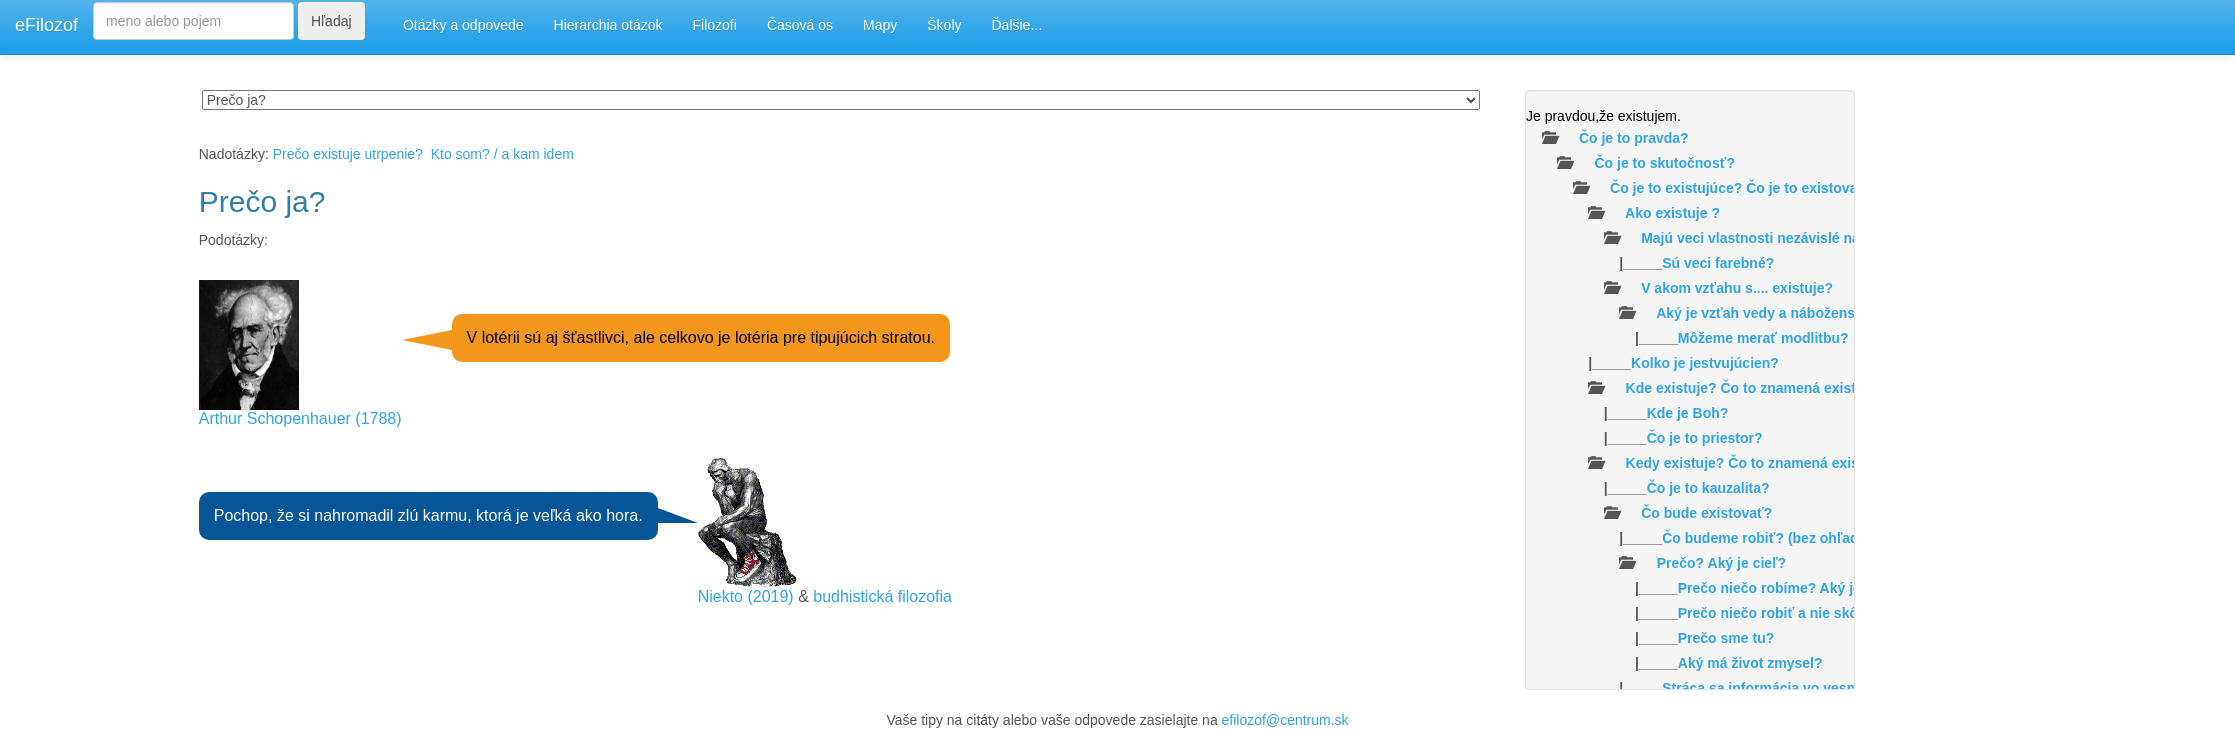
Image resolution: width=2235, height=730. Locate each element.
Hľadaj (331, 21)
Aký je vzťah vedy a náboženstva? (1770, 313)
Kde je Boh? (1688, 413)
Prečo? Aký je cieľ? (1721, 563)
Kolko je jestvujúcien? (1705, 363)
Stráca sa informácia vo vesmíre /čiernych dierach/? (1835, 688)
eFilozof (46, 25)
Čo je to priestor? (1705, 438)
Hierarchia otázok (608, 25)
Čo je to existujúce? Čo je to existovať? (1741, 188)
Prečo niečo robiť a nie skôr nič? (1787, 613)
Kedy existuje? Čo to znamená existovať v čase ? (1790, 463)
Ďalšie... (1017, 25)
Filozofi (715, 25)
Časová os (800, 25)
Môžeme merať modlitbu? (1763, 338)
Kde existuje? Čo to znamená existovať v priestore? (1798, 388)
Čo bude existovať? (1706, 513)
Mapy (880, 25)
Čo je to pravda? (1634, 138)
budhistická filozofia (882, 596)
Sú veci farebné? (1718, 263)
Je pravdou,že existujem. (1603, 116)
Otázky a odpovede (463, 25)
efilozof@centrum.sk (1285, 720)
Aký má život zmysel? (1750, 663)
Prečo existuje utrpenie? (348, 154)
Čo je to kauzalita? (1708, 488)
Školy (944, 25)
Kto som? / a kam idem (502, 154)
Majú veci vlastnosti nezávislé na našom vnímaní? (1807, 238)
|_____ (1650, 263)
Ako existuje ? (1672, 213)
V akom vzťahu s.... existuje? (1737, 288)
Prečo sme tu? (1726, 638)
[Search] (193, 21)
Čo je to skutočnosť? (1664, 163)
